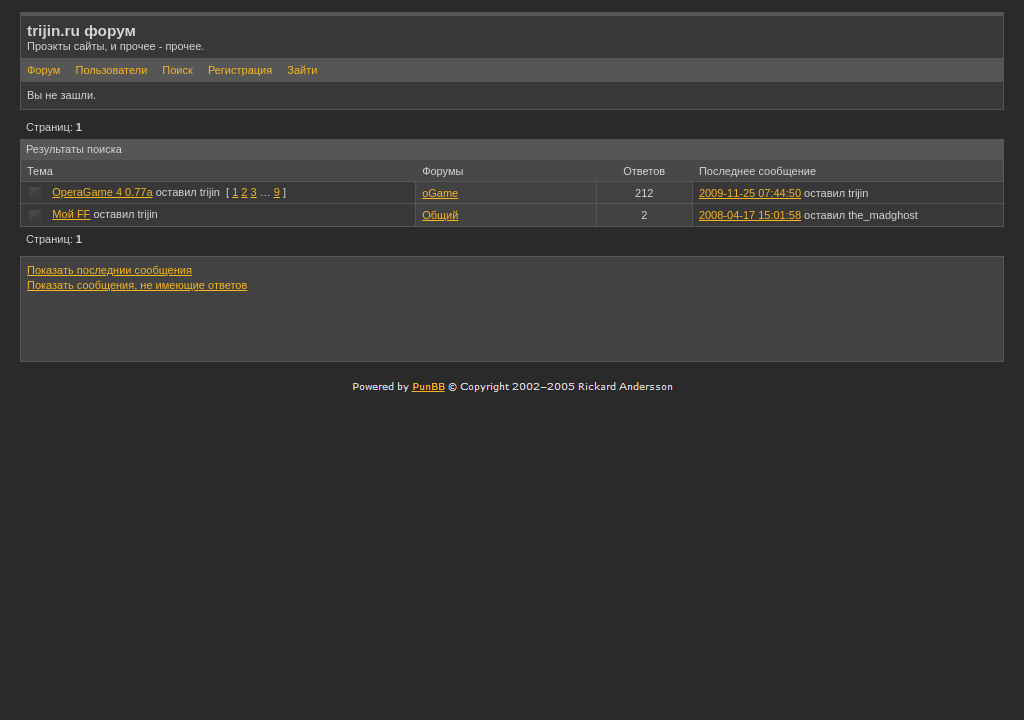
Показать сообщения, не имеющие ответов (137, 285)
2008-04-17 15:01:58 (750, 215)
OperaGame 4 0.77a (102, 192)
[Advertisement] (763, 326)
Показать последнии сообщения (109, 270)
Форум (43, 70)
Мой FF (71, 214)
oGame (440, 193)
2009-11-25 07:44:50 (750, 193)
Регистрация (240, 70)
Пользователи (111, 70)
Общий (440, 215)
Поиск (177, 70)
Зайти (302, 70)
